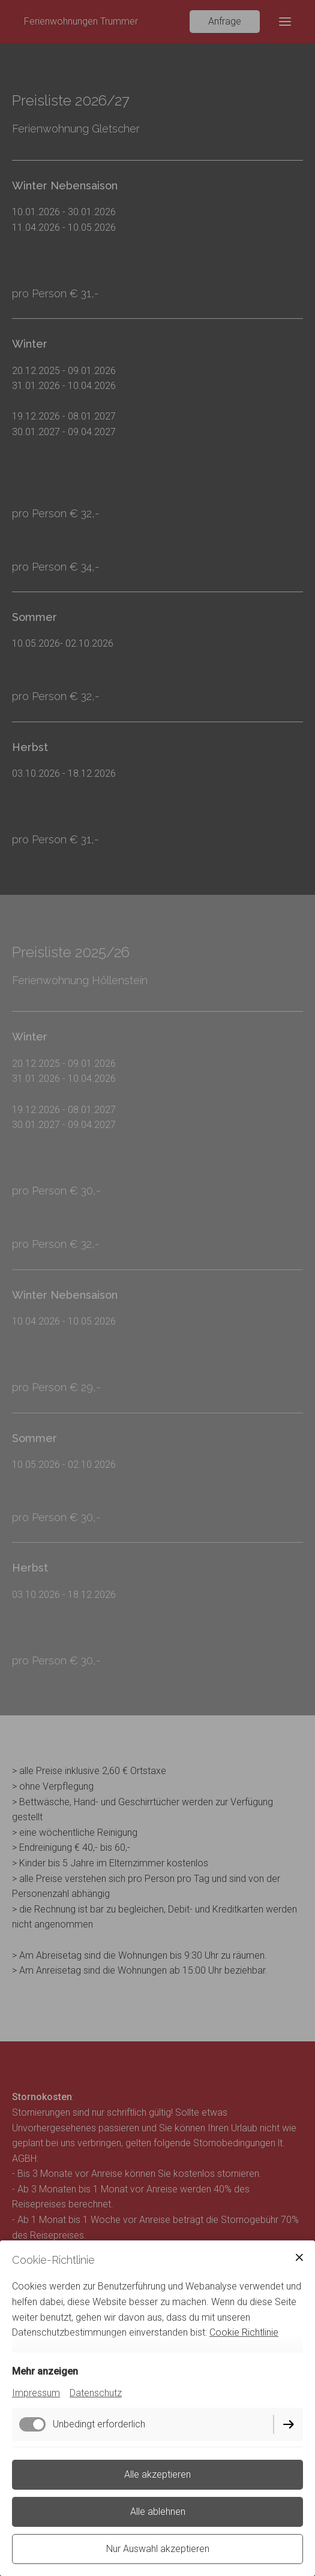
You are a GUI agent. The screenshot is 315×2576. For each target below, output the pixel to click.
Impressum (36, 2393)
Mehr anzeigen (45, 2371)
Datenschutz (96, 2393)
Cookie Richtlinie (243, 2332)
